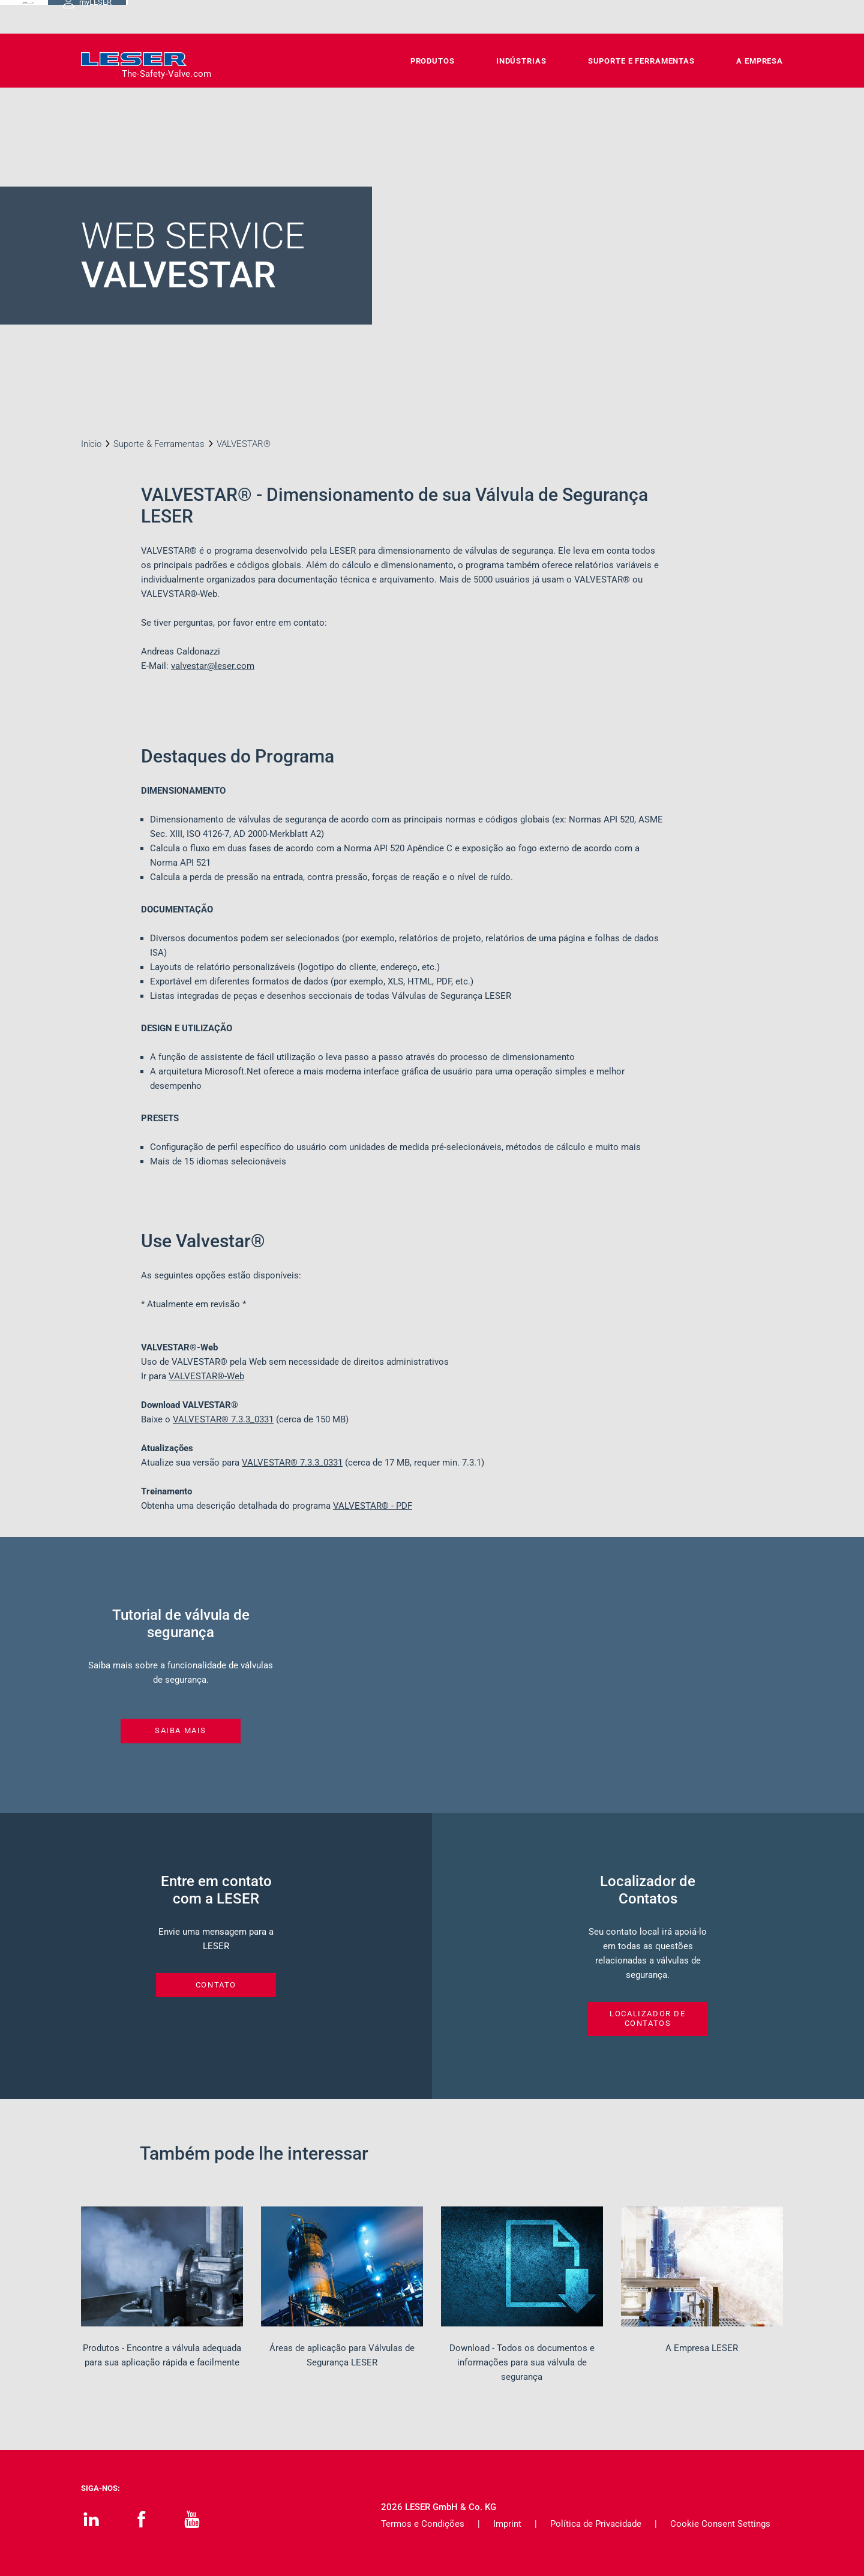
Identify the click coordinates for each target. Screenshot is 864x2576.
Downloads (500, 16)
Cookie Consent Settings (720, 2523)
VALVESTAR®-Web (206, 1376)
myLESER (744, 17)
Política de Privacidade (595, 2523)
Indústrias (521, 60)
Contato (438, 16)
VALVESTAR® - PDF (372, 1505)
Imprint (507, 2523)
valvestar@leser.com (212, 665)
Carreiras (563, 16)
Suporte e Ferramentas (641, 60)
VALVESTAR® (223, 1419)
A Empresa (759, 60)
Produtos (432, 60)
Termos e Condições (422, 2523)
